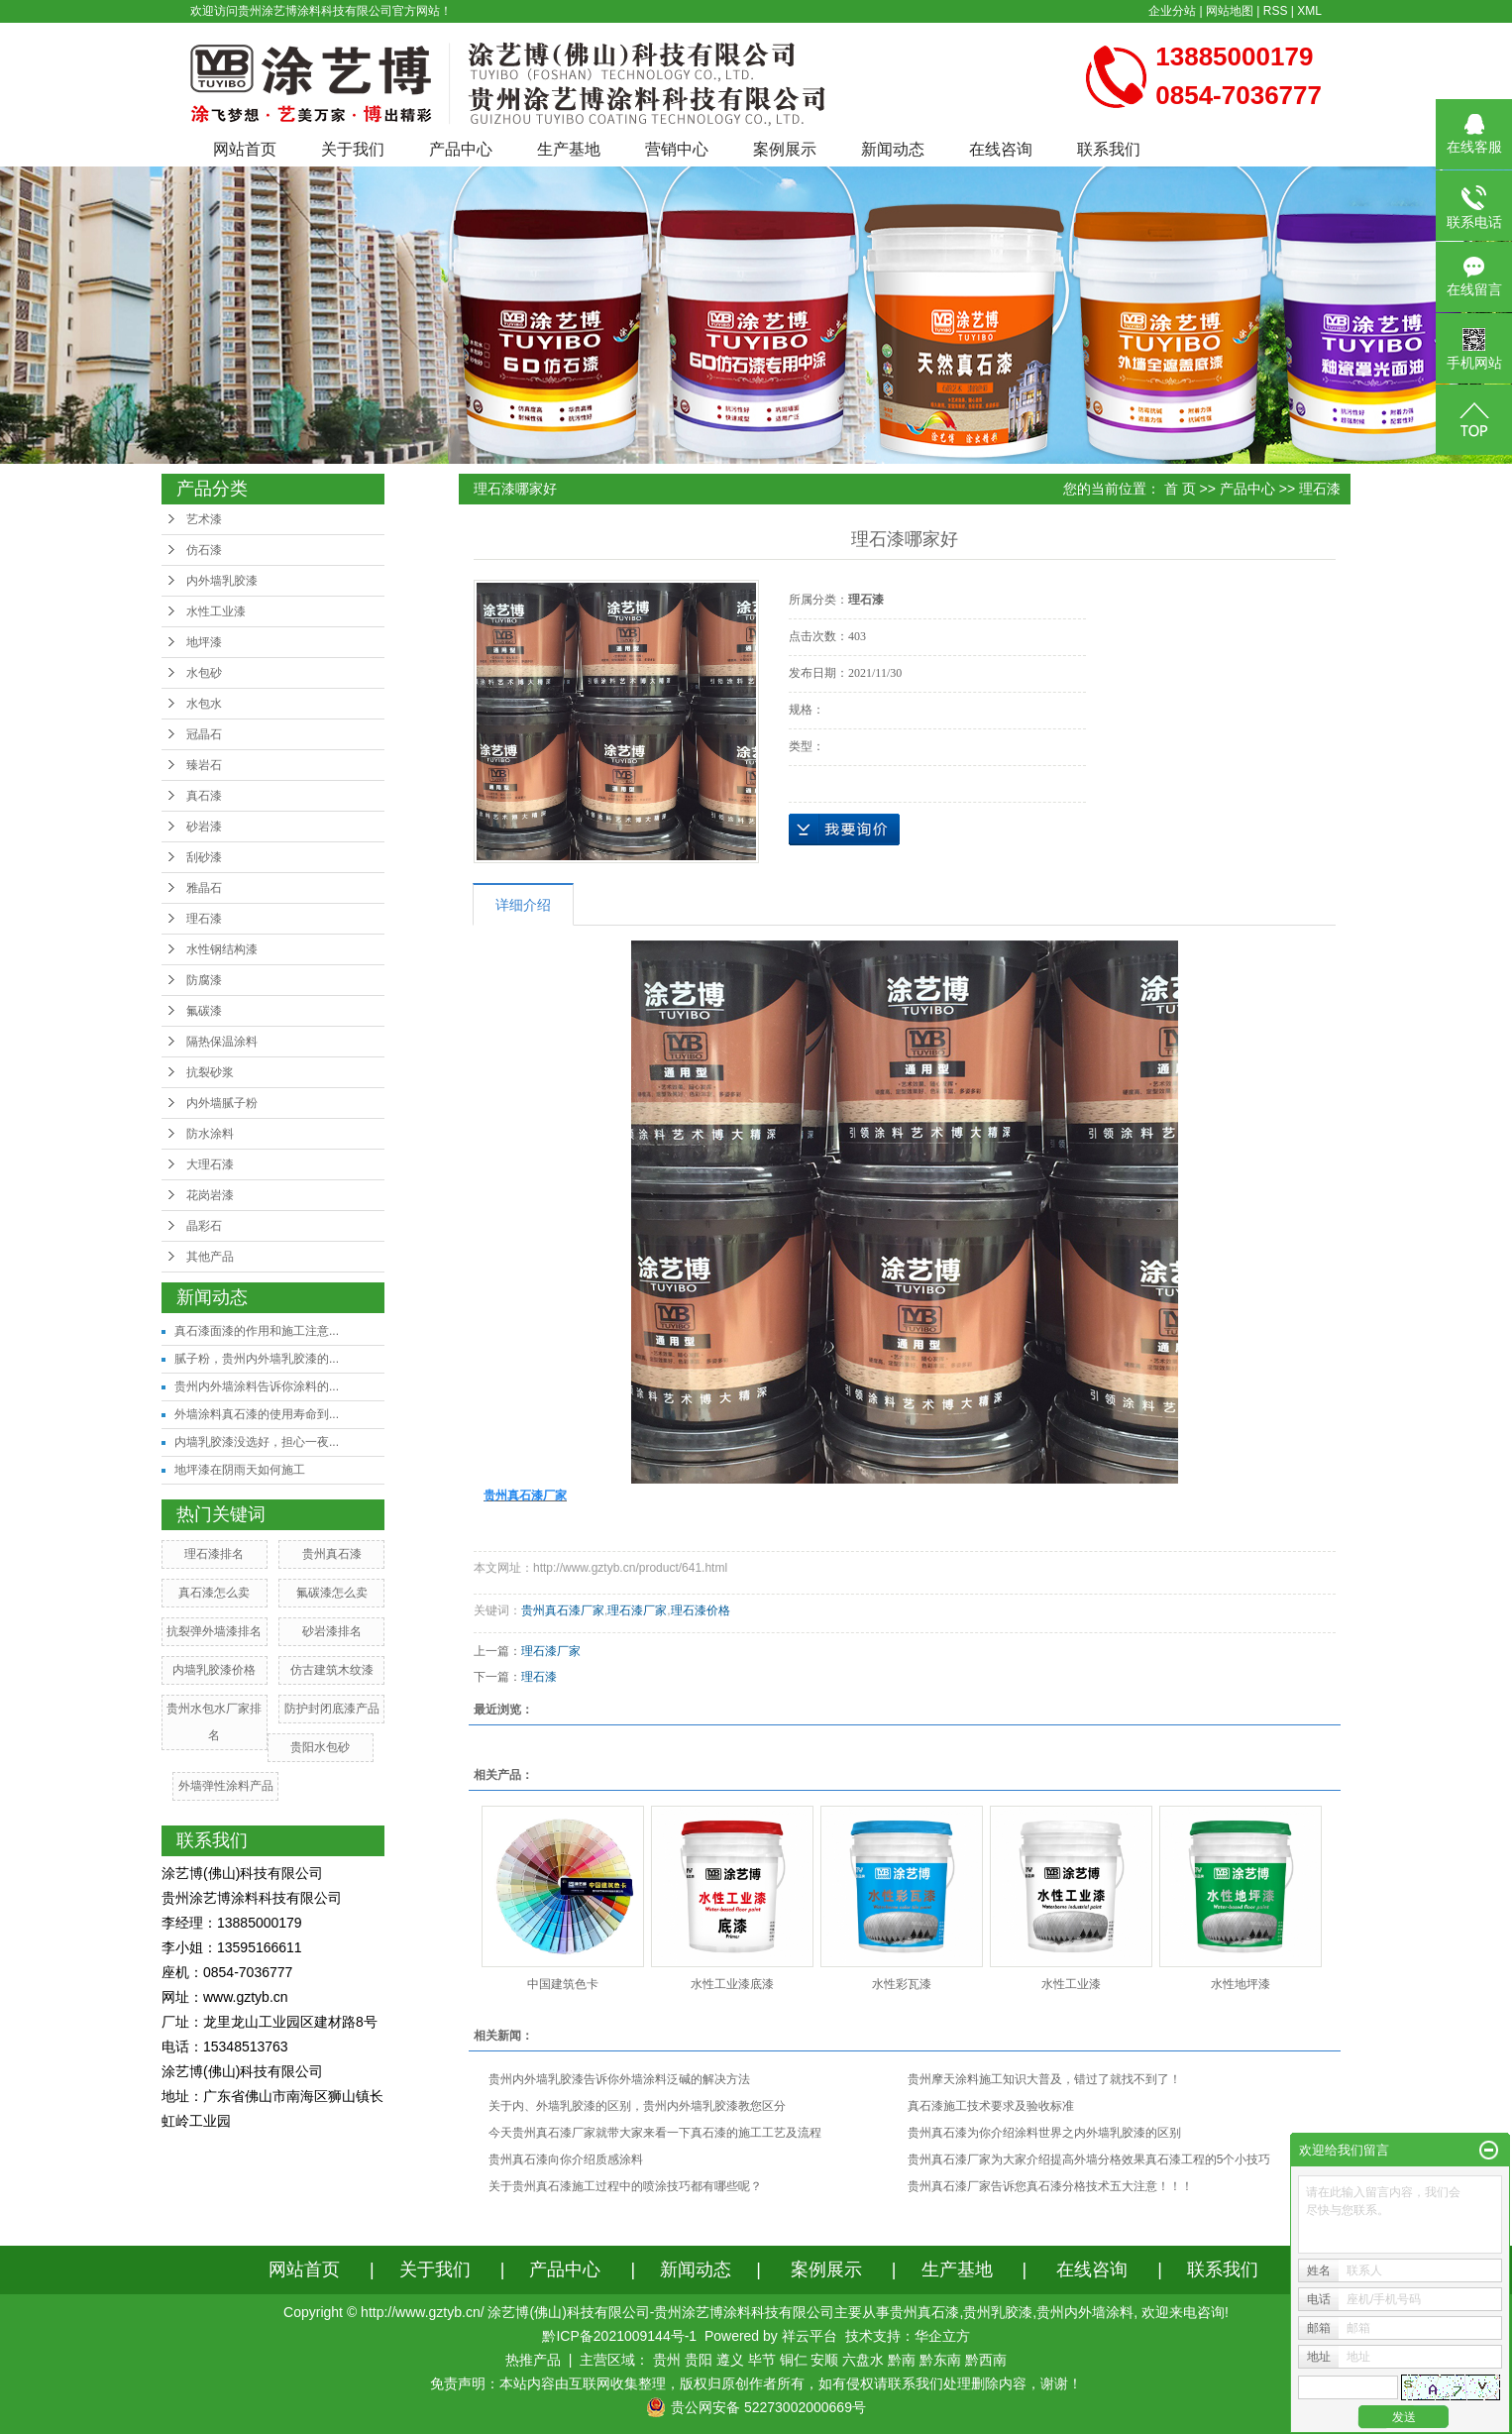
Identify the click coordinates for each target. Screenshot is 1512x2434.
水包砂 (204, 673)
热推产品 (533, 2360)
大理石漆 (210, 1164)
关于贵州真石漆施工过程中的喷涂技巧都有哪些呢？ (625, 2186)
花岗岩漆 (210, 1195)
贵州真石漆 (332, 1554)
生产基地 (568, 149)
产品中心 (460, 149)
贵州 (667, 2360)
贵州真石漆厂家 (562, 1610)
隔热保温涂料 (222, 1042)
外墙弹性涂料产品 (225, 1786)
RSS (1275, 11)
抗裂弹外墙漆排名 (214, 1631)
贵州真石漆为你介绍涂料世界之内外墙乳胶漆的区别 (1044, 2133)
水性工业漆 (216, 611)
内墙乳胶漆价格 (214, 1670)
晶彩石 (204, 1226)
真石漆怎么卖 (214, 1593)
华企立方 (942, 2336)
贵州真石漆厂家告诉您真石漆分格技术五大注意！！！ (1050, 2186)
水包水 (204, 704)
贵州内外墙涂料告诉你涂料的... (256, 1386)
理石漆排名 (214, 1554)
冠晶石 (204, 734)
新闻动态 (892, 149)
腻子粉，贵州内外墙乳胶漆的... (256, 1359)
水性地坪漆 (1240, 1984)
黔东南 (940, 2360)
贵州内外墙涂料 (1085, 2312)
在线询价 (844, 829)
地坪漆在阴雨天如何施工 (239, 1470)
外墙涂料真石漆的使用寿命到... (256, 1414)
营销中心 (676, 149)
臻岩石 (204, 765)
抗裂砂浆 (210, 1072)
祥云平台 (809, 2336)
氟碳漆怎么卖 (332, 1593)
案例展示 (784, 149)
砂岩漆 (204, 826)
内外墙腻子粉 (222, 1103)
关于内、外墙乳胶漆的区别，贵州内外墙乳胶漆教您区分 (637, 2106)
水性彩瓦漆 (901, 1984)
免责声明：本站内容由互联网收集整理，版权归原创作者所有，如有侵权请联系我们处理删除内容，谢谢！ (756, 2383)
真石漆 (204, 796)
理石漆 (204, 919)
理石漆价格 (700, 1610)
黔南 (902, 2360)
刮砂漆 (204, 857)
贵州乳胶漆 (997, 2312)
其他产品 (210, 1257)
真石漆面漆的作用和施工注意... (256, 1331)
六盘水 (863, 2360)
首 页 (1180, 489)
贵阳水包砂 (320, 1747)
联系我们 (1108, 149)
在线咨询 (1000, 149)
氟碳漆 (204, 1011)
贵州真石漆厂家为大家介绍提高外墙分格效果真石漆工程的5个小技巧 (1089, 2159)
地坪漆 (204, 642)
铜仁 (794, 2360)
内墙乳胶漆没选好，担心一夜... (256, 1442)
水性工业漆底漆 (732, 1984)
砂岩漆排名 (332, 1631)
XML (1309, 11)
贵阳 (698, 2360)
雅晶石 (204, 888)
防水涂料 (210, 1134)
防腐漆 (204, 980)
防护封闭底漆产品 (331, 1708)
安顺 (824, 2360)
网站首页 (244, 149)
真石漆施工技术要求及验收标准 (991, 2106)
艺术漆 (204, 519)
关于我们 (352, 149)
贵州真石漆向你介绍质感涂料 (565, 2159)
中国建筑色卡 (562, 1984)
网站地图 (1229, 11)
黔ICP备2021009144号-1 (619, 2336)
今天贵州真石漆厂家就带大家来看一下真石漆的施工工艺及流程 (654, 2133)
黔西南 (986, 2360)
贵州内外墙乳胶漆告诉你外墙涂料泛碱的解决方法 (619, 2079)
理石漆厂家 (637, 1610)
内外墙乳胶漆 (222, 581)
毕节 (762, 2360)
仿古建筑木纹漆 (332, 1670)
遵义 (730, 2360)
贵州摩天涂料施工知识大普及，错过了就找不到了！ (1044, 2079)
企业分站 (1172, 11)
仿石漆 (204, 550)
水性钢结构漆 (222, 949)
